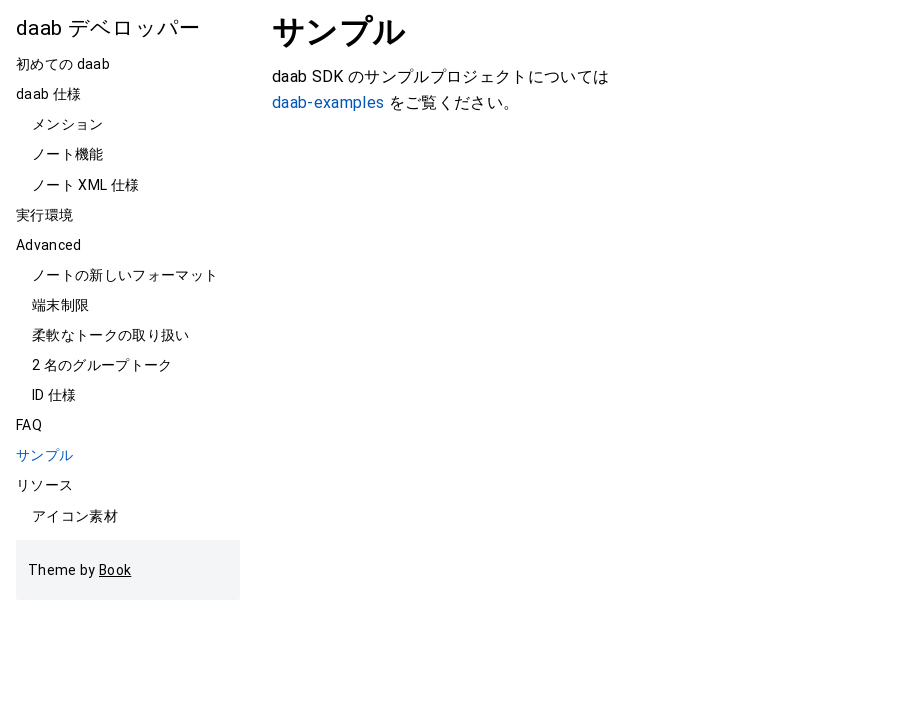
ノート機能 (68, 154)
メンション (68, 124)
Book (115, 570)
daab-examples (328, 102)
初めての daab (63, 64)
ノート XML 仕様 (85, 185)
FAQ (29, 425)
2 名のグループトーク (102, 365)
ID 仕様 (54, 395)
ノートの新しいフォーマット (125, 275)
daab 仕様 (48, 94)
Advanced (49, 245)
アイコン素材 (75, 516)
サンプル (44, 455)
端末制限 (60, 305)
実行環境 (44, 215)
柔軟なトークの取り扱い (111, 335)
